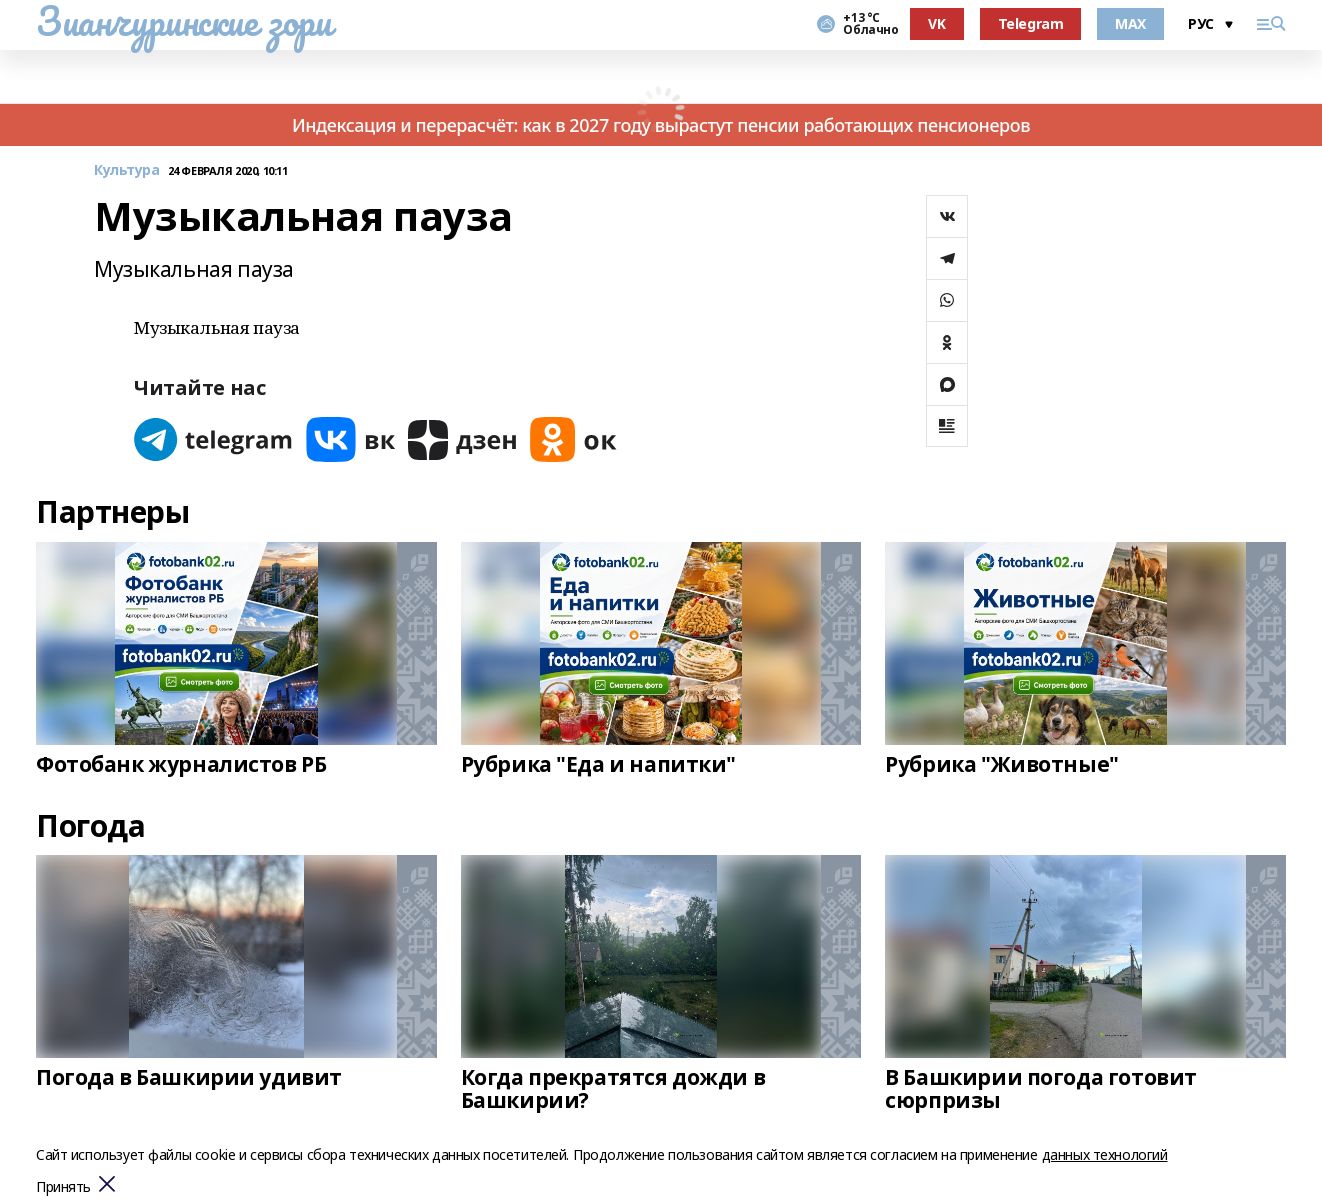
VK (936, 23)
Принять (63, 1187)
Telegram (1031, 23)
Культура (127, 170)
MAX (1130, 23)
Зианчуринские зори (183, 21)
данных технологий (1105, 1154)
